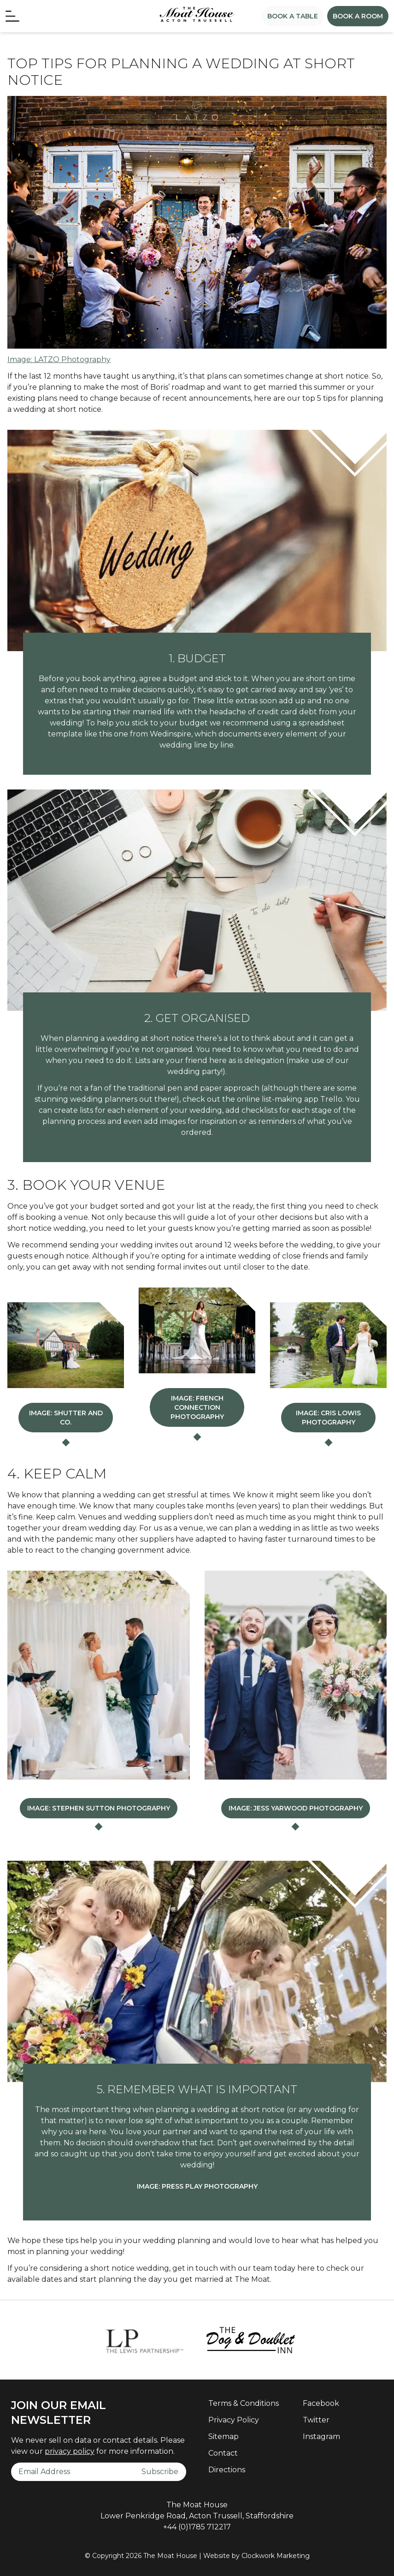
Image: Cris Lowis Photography (328, 1417)
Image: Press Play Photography (197, 2184)
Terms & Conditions (243, 2401)
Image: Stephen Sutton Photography (98, 1806)
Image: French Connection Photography (197, 1407)
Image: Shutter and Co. (66, 1417)
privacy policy (69, 2449)
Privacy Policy (233, 2417)
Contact (223, 2450)
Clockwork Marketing (275, 2553)
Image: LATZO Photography (59, 359)
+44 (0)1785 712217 (197, 2524)
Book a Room (358, 16)
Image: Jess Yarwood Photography (296, 1806)
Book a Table (292, 16)
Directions (226, 2467)
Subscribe (159, 2469)
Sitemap (223, 2434)
